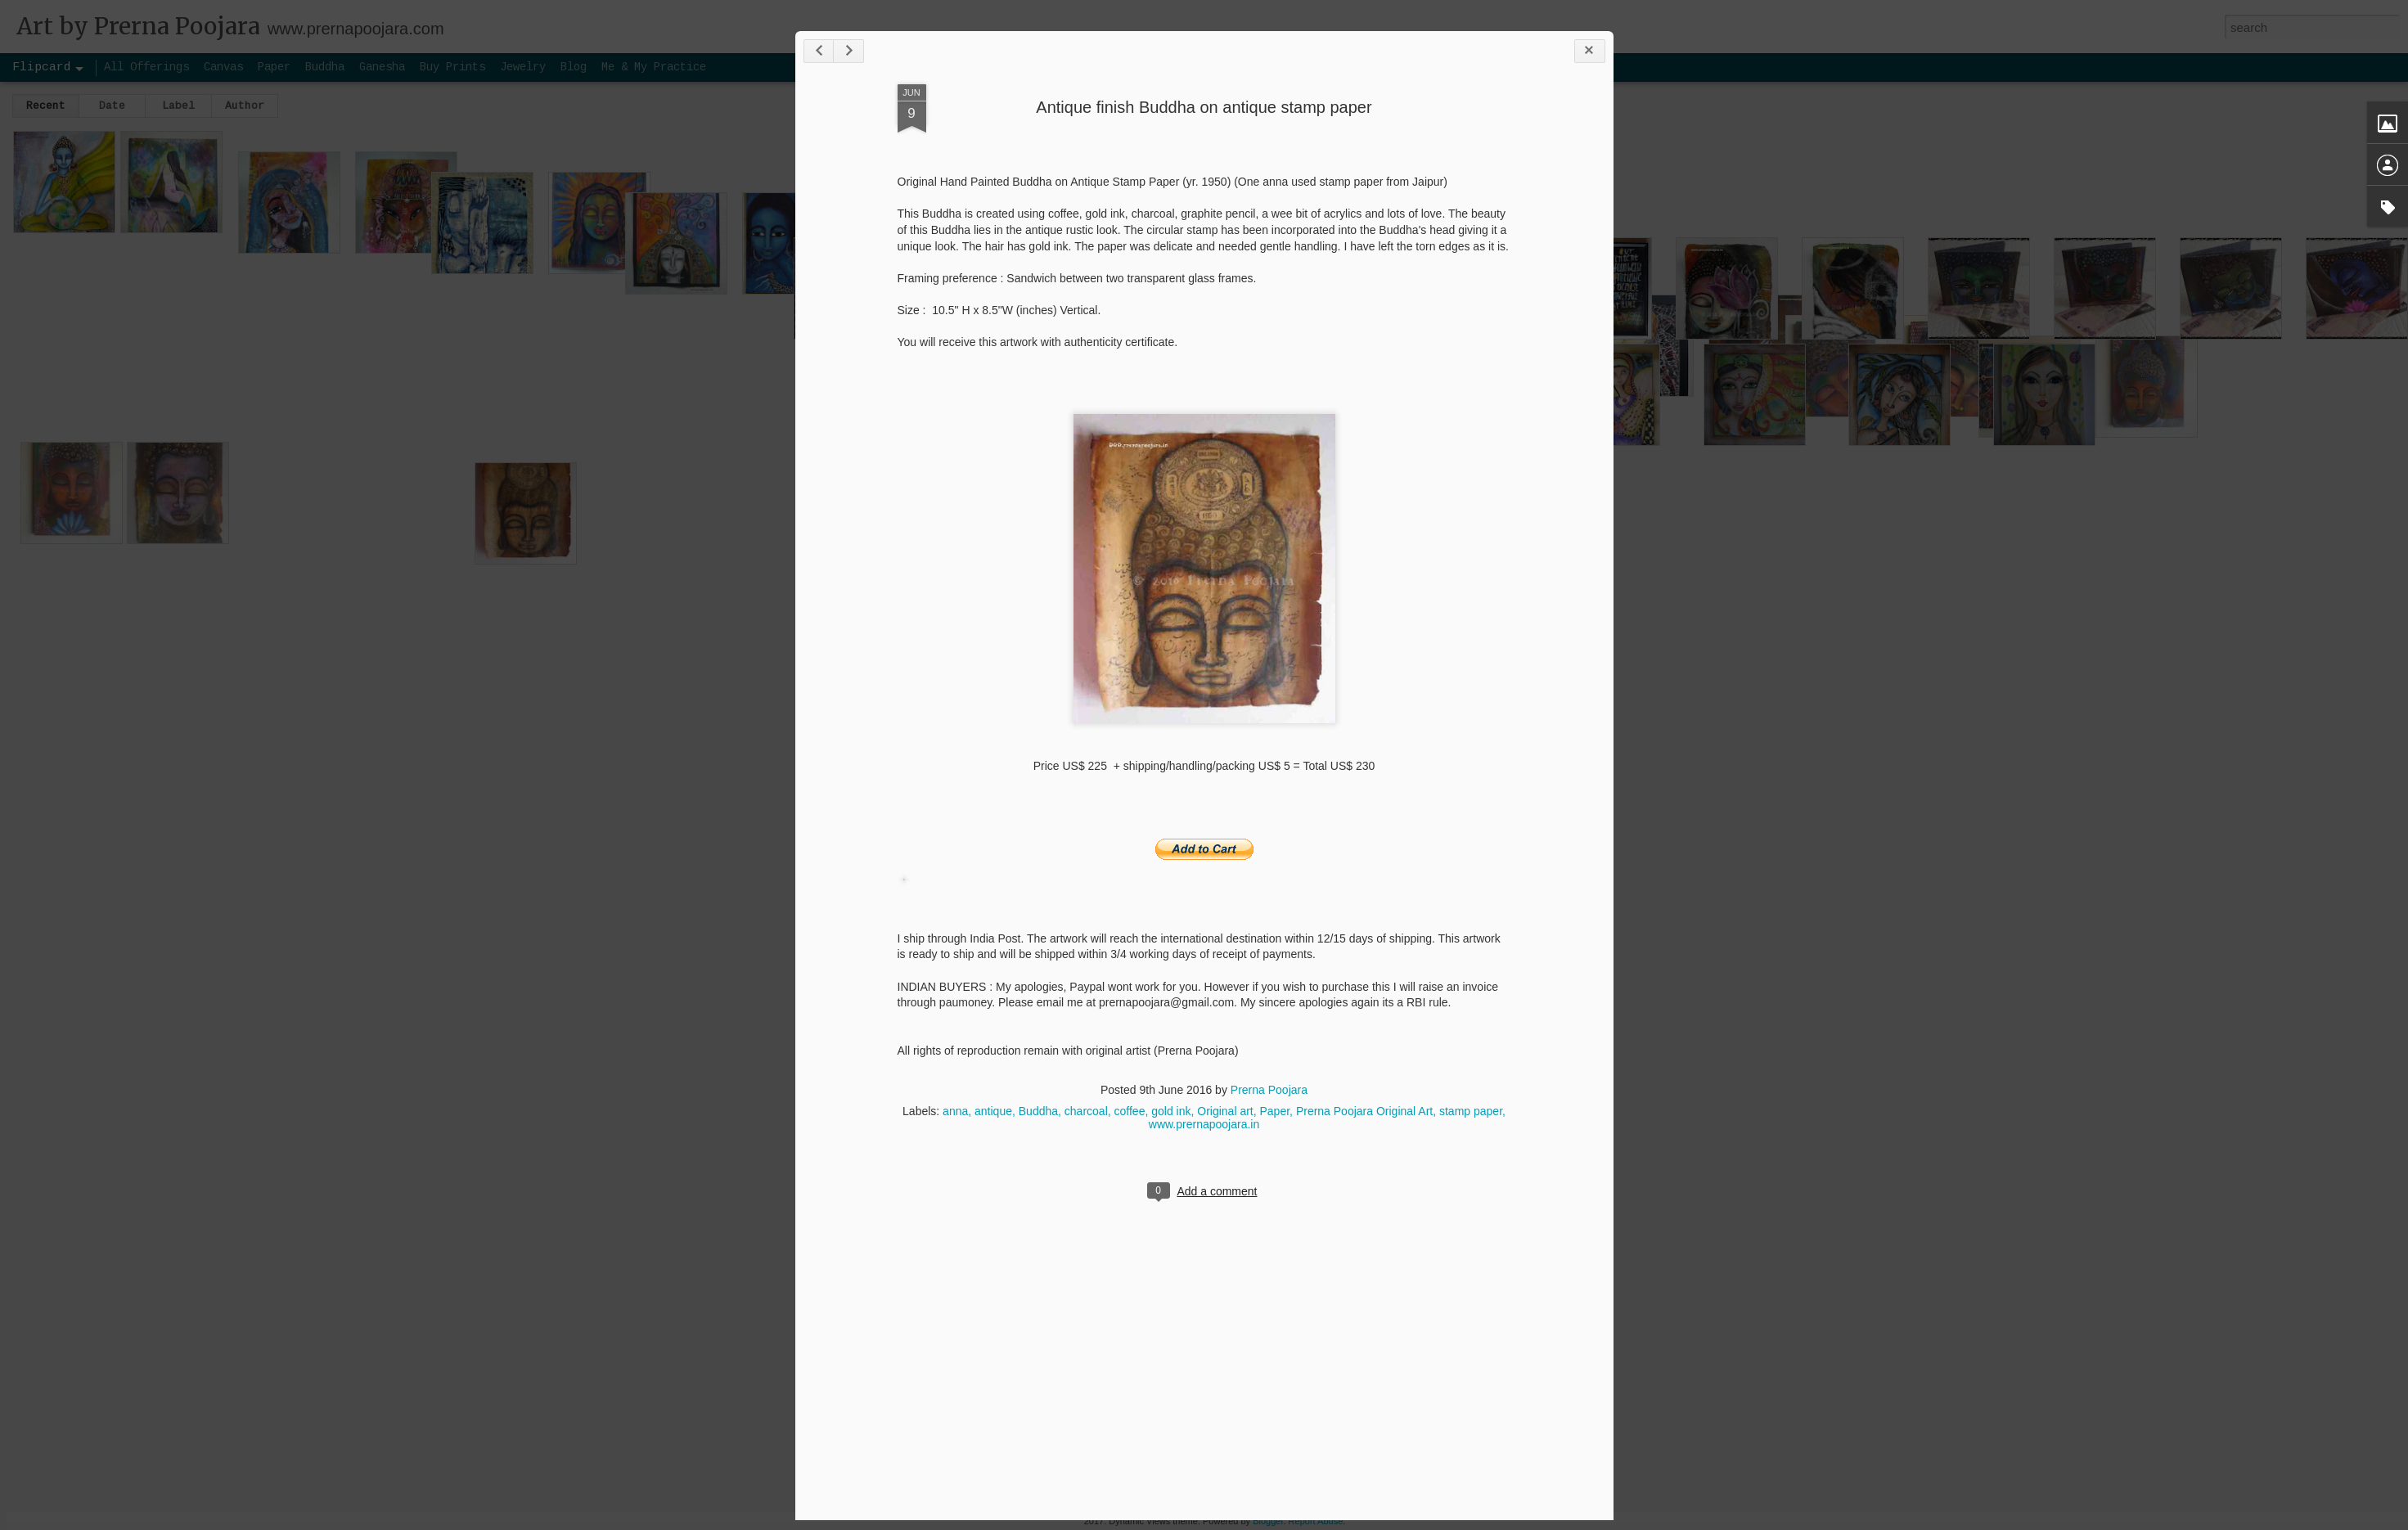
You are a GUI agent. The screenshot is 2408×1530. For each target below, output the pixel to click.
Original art (1225, 1111)
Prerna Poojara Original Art (1364, 1111)
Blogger (1268, 1521)
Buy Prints (452, 67)
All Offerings (146, 67)
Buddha (1038, 1111)
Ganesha (382, 67)
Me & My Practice (653, 67)
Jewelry (523, 67)
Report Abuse (1316, 1521)
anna (955, 1111)
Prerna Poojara (1269, 1089)
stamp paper (1470, 1111)
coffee (1129, 1111)
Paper (1275, 1111)
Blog (573, 67)
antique (993, 1111)
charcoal (1086, 1111)
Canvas (223, 67)
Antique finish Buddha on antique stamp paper (1203, 107)
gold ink (1170, 1111)
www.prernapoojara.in (1204, 1124)
